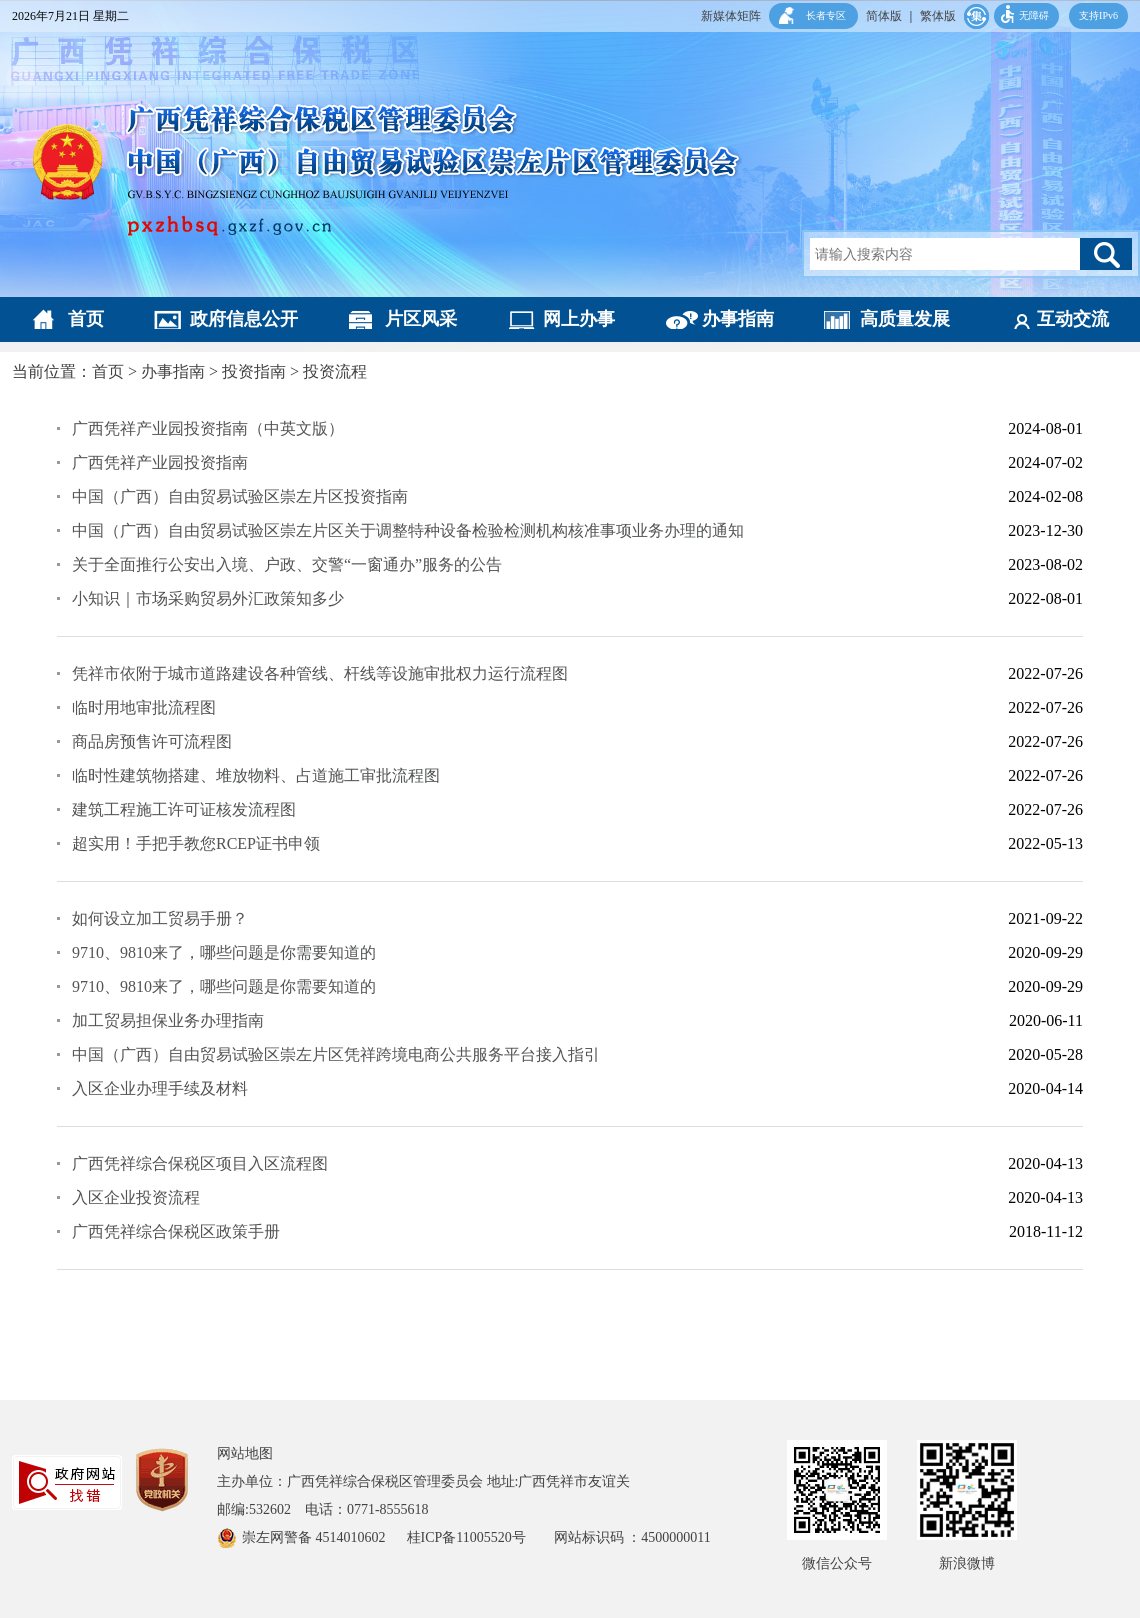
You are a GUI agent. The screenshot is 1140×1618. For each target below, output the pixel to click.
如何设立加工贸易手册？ (160, 918)
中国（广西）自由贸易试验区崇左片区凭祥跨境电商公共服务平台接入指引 (336, 1054)
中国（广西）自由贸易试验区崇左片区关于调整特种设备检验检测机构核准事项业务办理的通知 (408, 530)
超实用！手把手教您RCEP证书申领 (196, 843)
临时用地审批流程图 (144, 707)
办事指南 (738, 319)
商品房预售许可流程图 (152, 741)
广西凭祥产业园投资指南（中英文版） (208, 428)
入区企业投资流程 (136, 1197)
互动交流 (1073, 319)
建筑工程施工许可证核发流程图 (184, 809)
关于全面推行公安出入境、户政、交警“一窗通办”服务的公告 (287, 564)
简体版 (884, 16)
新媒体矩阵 (731, 16)
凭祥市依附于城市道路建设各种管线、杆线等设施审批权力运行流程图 (320, 673)
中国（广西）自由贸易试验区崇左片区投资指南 (240, 496)
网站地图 (245, 1453)
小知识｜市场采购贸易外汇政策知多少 (208, 598)
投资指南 (254, 371)
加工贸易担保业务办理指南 (168, 1020)
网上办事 (579, 319)
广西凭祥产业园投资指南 (160, 462)
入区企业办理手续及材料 (160, 1088)
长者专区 (826, 15)
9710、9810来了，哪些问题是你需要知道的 (224, 952)
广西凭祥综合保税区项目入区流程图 (200, 1163)
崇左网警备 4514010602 (315, 1537)
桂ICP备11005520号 (480, 1537)
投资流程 (335, 371)
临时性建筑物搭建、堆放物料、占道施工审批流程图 (256, 775)
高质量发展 (905, 319)
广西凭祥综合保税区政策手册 (176, 1231)
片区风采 (421, 319)
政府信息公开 (244, 319)
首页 (86, 319)
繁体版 (938, 16)
